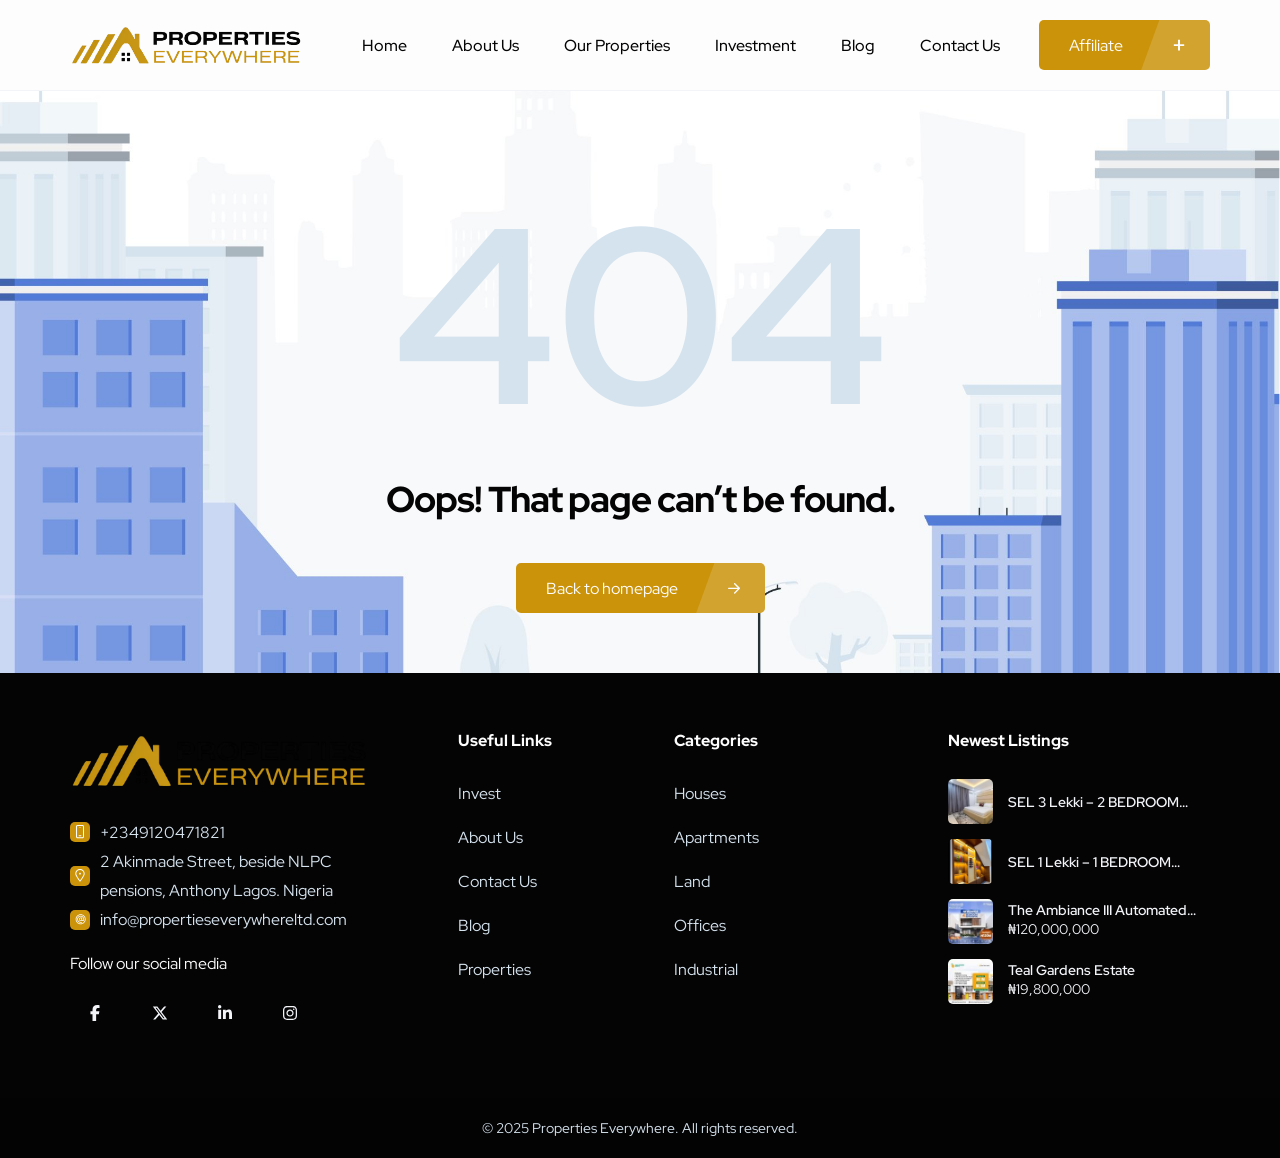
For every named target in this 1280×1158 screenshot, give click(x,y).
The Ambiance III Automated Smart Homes (1097, 910)
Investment (755, 45)
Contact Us (960, 45)
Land (692, 881)
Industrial (706, 969)
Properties (494, 969)
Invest (479, 793)
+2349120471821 (162, 832)
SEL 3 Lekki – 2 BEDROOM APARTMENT (1093, 802)
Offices (700, 925)
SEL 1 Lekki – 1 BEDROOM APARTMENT (1089, 862)
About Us (485, 45)
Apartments (716, 837)
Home (384, 45)
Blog (858, 45)
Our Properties (617, 45)
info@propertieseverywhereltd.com (223, 919)
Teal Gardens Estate (1071, 970)
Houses (700, 793)
